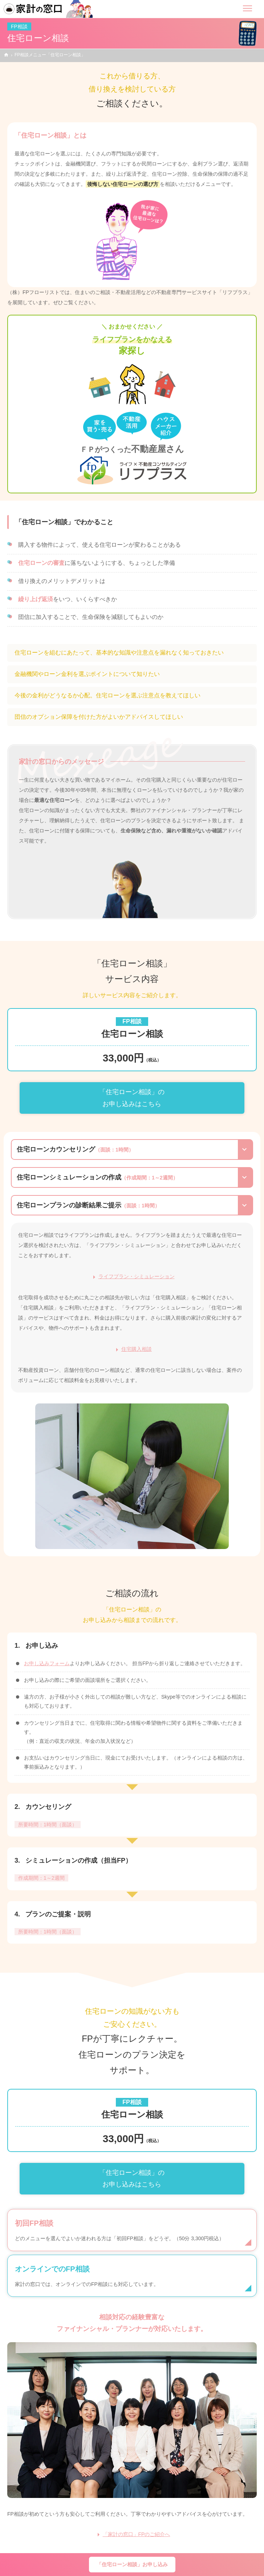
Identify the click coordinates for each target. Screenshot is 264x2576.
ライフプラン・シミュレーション (136, 1276)
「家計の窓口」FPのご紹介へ (136, 2534)
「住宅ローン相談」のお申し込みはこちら (132, 1097)
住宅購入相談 (136, 1349)
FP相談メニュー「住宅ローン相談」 (50, 54)
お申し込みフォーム (47, 1663)
